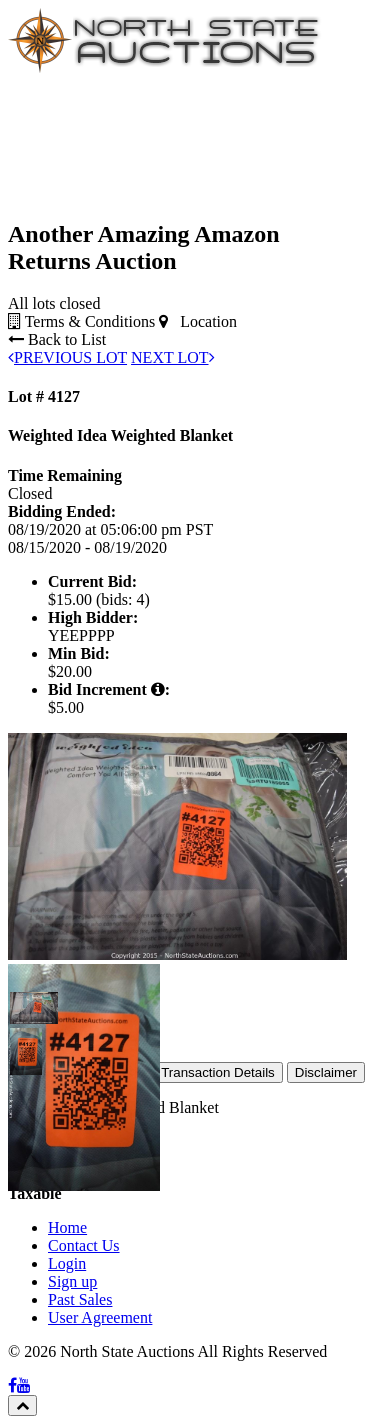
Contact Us (84, 1245)
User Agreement (100, 1317)
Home (67, 1227)
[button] (26, 1008)
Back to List (57, 339)
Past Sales (80, 1299)
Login (67, 1263)
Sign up (72, 1281)
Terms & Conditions (81, 321)
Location (198, 321)
